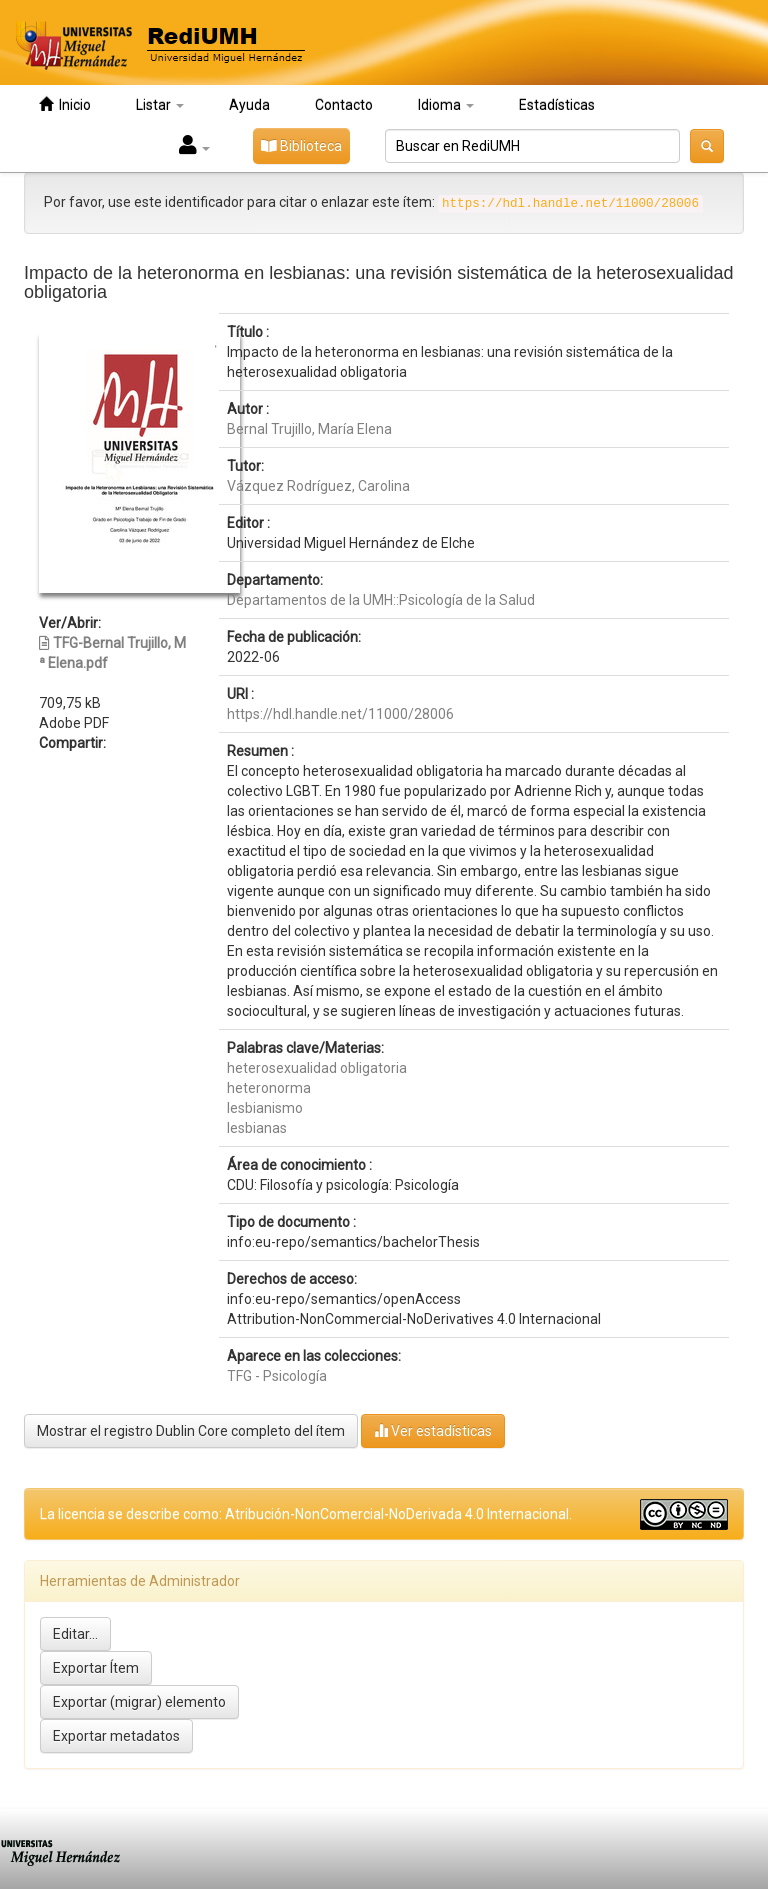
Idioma (446, 105)
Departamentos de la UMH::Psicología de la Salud (381, 600)
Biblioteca (301, 146)
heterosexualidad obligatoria (317, 1068)
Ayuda (249, 105)
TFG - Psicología (277, 1376)
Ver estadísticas (433, 1430)
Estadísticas (557, 105)
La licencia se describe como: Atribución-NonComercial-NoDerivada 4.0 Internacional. (306, 1514)
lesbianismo (265, 1108)
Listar (160, 105)
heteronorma (269, 1088)
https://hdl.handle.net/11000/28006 (340, 714)
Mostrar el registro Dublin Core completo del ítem (191, 1431)
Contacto (344, 105)
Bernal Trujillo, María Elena (309, 429)
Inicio (65, 104)
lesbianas (257, 1128)
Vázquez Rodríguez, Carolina (318, 486)
